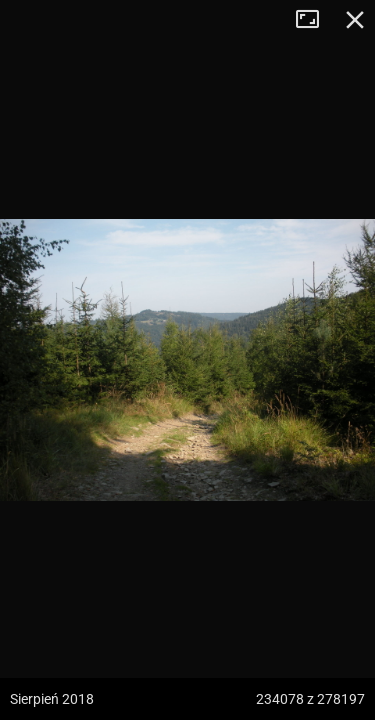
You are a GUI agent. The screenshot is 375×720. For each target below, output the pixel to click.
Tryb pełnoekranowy (315, 20)
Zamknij (355, 20)
